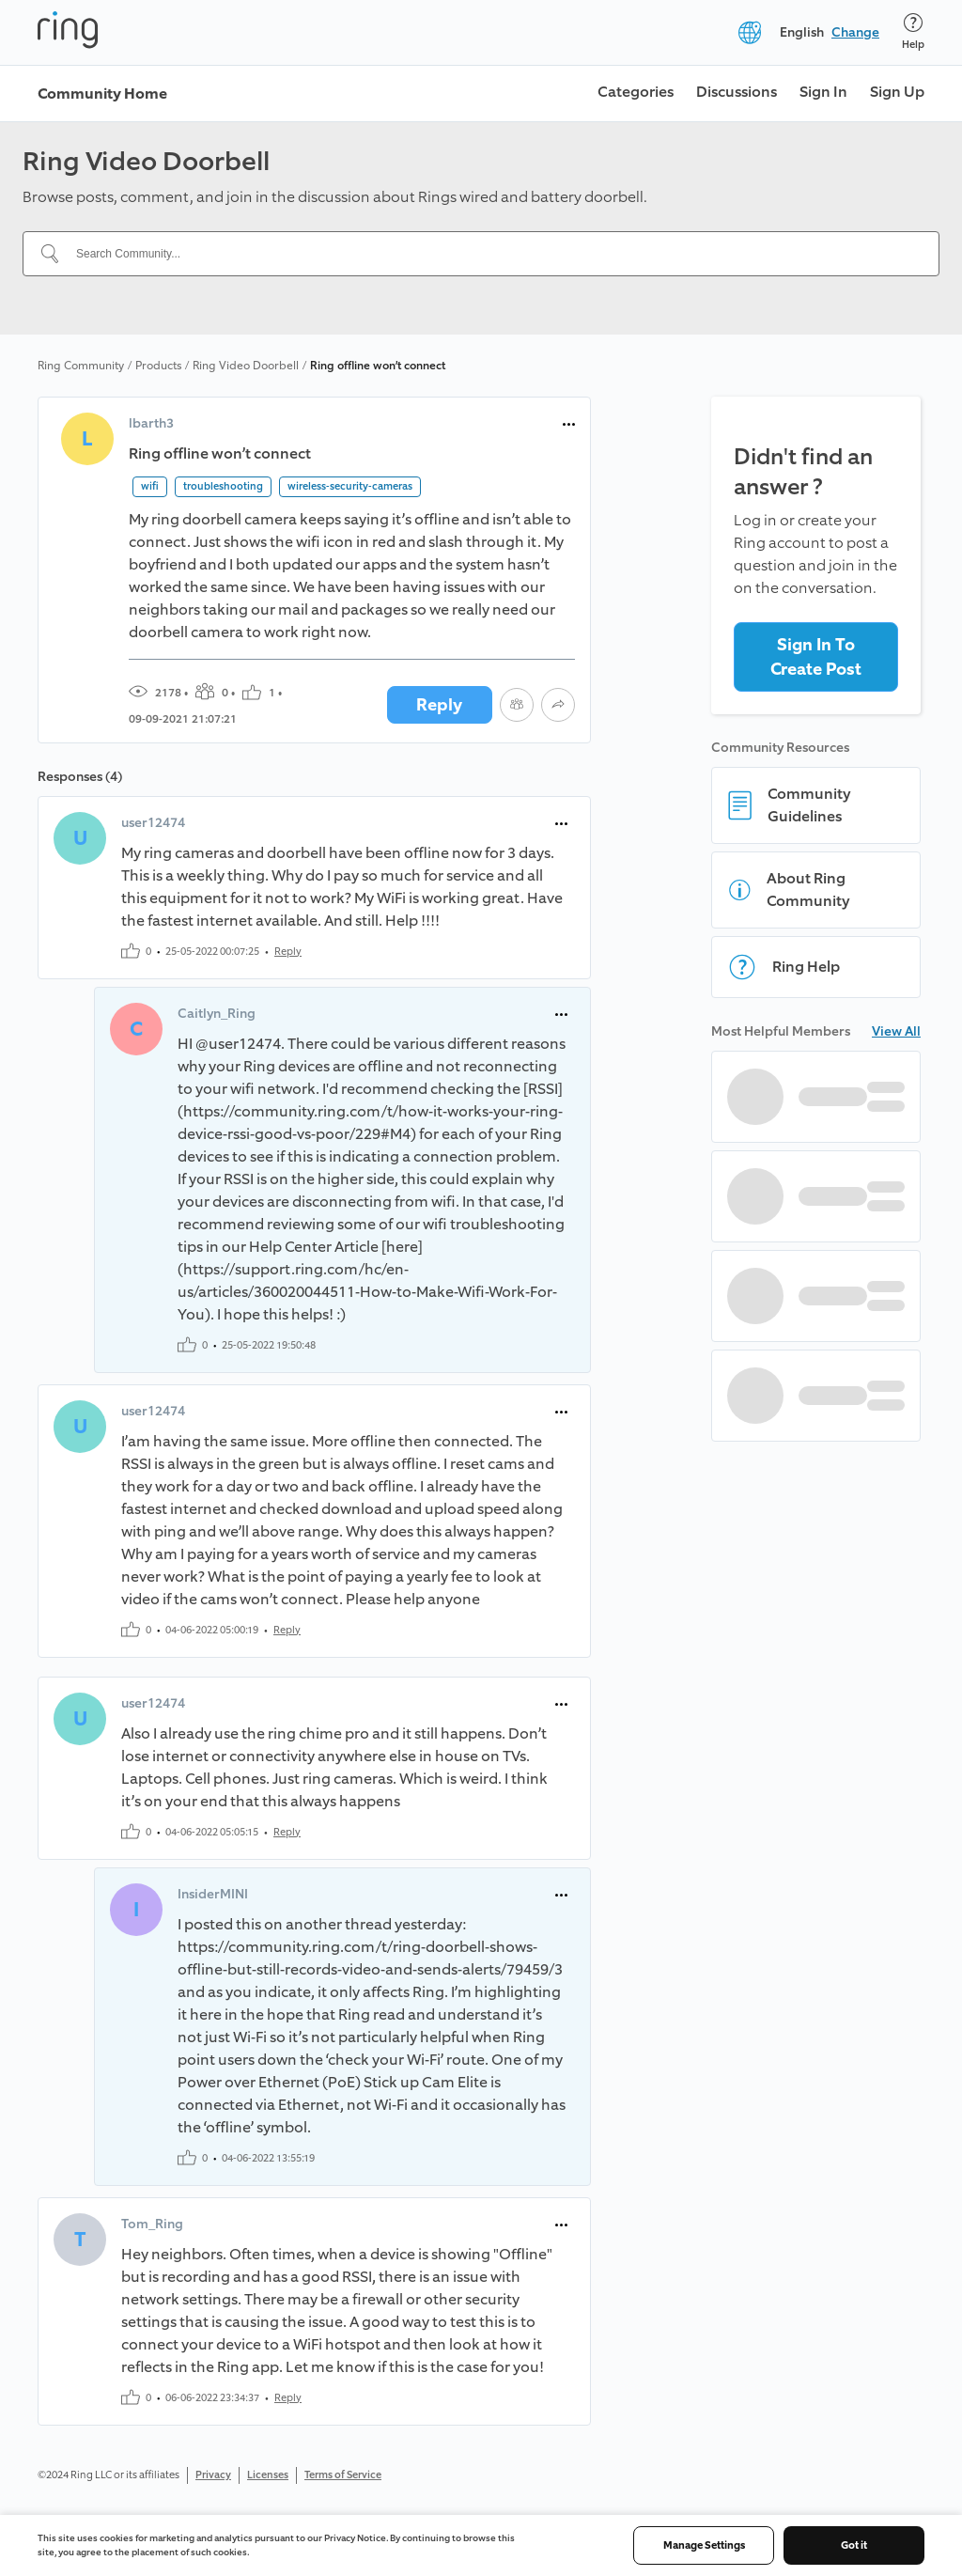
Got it (854, 2545)
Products (158, 365)
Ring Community (81, 365)
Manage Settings (704, 2545)
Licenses (267, 2475)
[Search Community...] (492, 253)
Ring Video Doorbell (246, 365)
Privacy (213, 2475)
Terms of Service (342, 2475)
